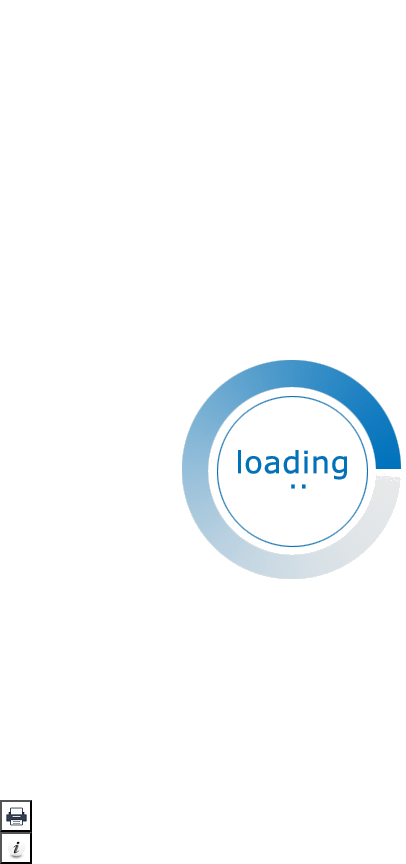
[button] (16, 816)
